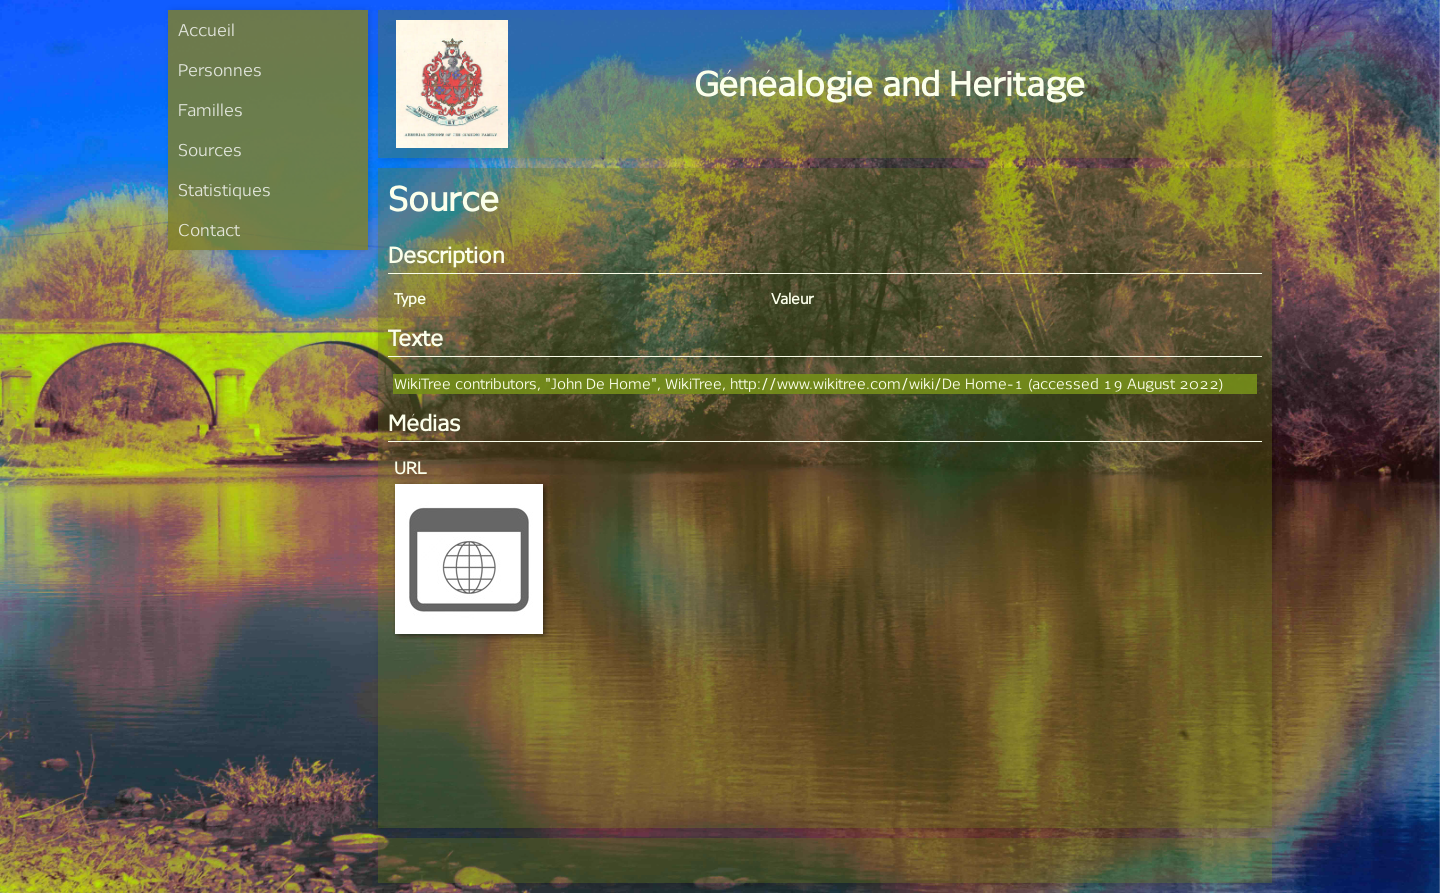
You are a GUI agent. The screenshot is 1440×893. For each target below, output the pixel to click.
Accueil (206, 29)
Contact (209, 229)
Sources (210, 149)
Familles (210, 109)
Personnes (220, 69)
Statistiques (224, 189)
